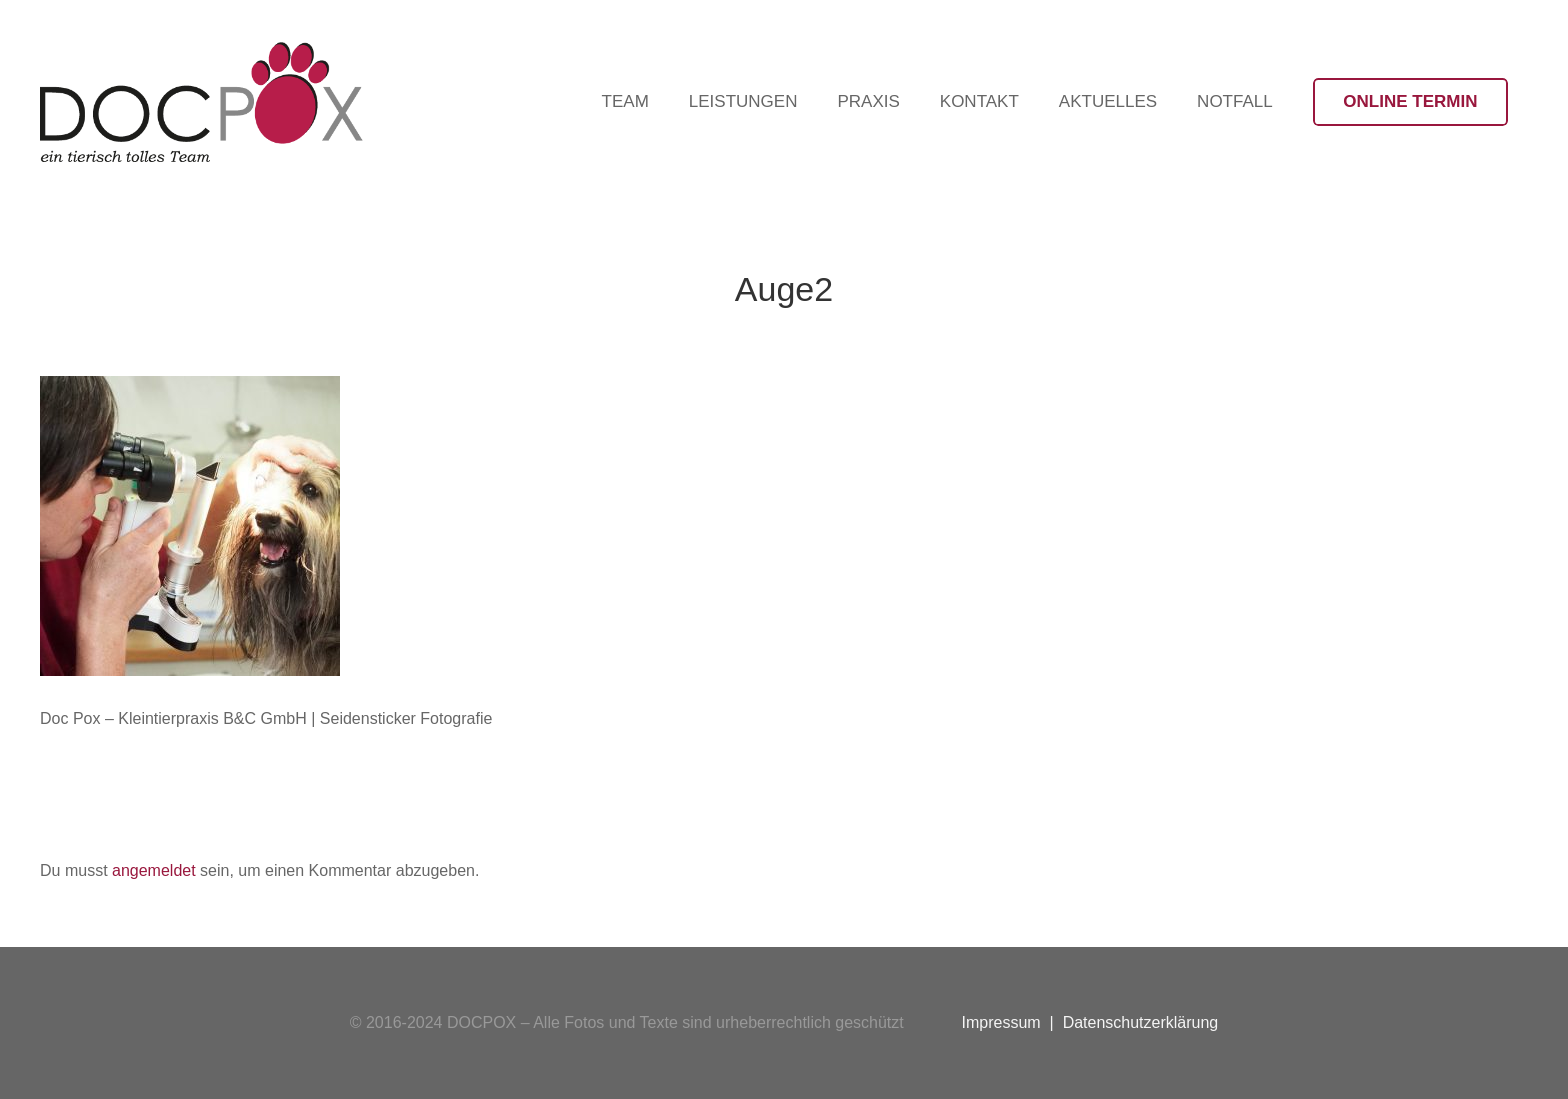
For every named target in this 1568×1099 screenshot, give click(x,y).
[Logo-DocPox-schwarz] (201, 102)
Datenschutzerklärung (1141, 1022)
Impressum (1001, 1022)
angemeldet (154, 870)
